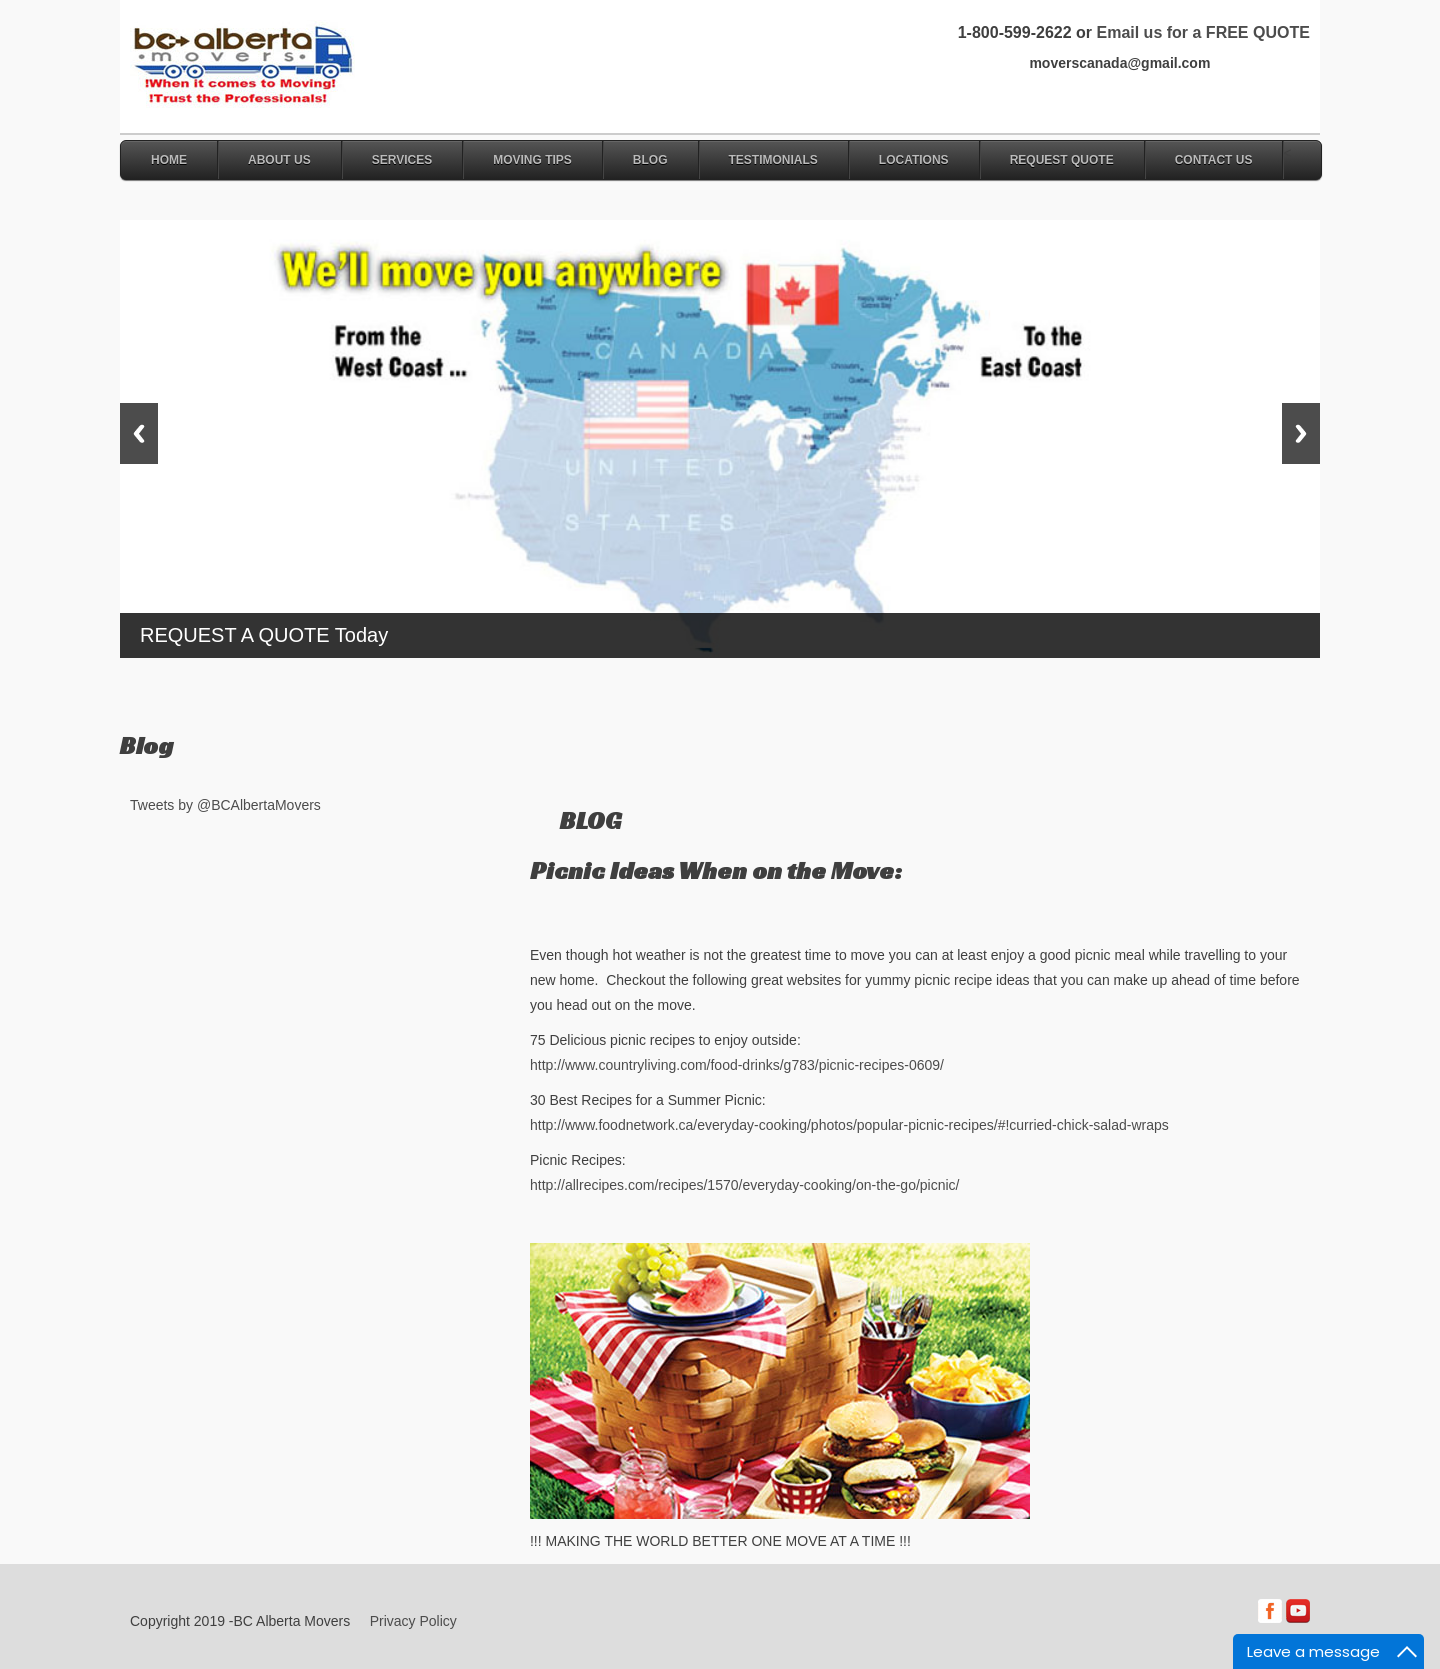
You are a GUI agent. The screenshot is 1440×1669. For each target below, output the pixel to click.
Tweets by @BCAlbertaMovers (225, 805)
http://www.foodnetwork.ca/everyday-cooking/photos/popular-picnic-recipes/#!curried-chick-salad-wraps (849, 1125)
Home (169, 160)
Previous (139, 433)
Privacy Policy (413, 1621)
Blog (650, 160)
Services (402, 160)
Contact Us (1214, 160)
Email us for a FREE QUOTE (1202, 32)
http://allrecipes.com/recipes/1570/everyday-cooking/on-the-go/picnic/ (745, 1185)
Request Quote (1062, 160)
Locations (914, 160)
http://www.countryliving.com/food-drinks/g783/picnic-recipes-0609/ (737, 1065)
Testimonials (773, 160)
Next (1301, 433)
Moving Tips (532, 160)
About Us (279, 160)
